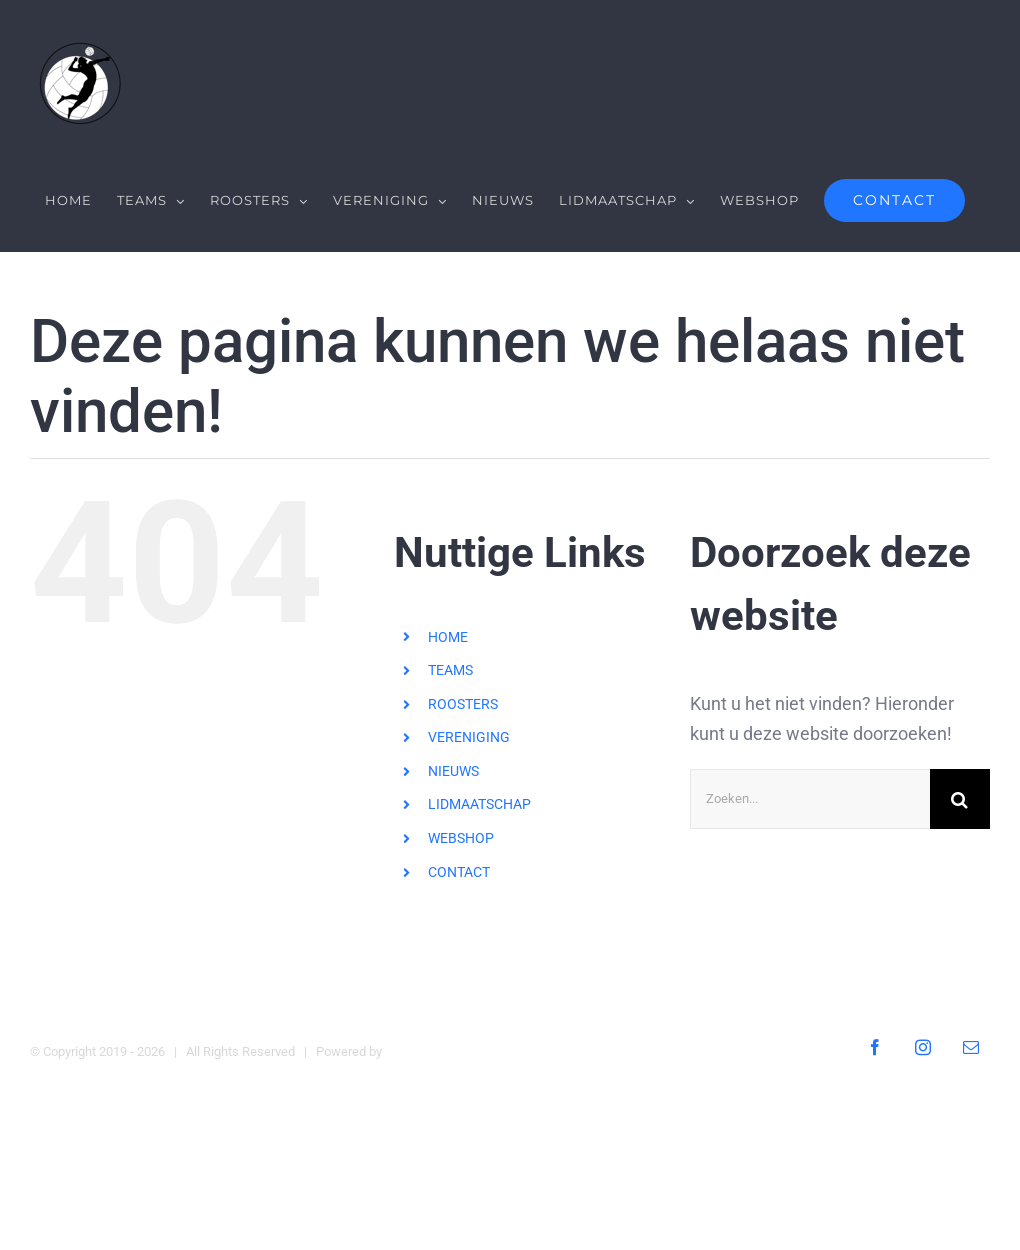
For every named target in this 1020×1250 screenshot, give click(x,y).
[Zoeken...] (810, 798)
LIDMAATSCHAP (479, 804)
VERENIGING (469, 737)
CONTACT (459, 871)
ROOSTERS (463, 704)
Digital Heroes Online (444, 1051)
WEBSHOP (461, 838)
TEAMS (450, 670)
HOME (448, 636)
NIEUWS (453, 771)
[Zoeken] (960, 798)
